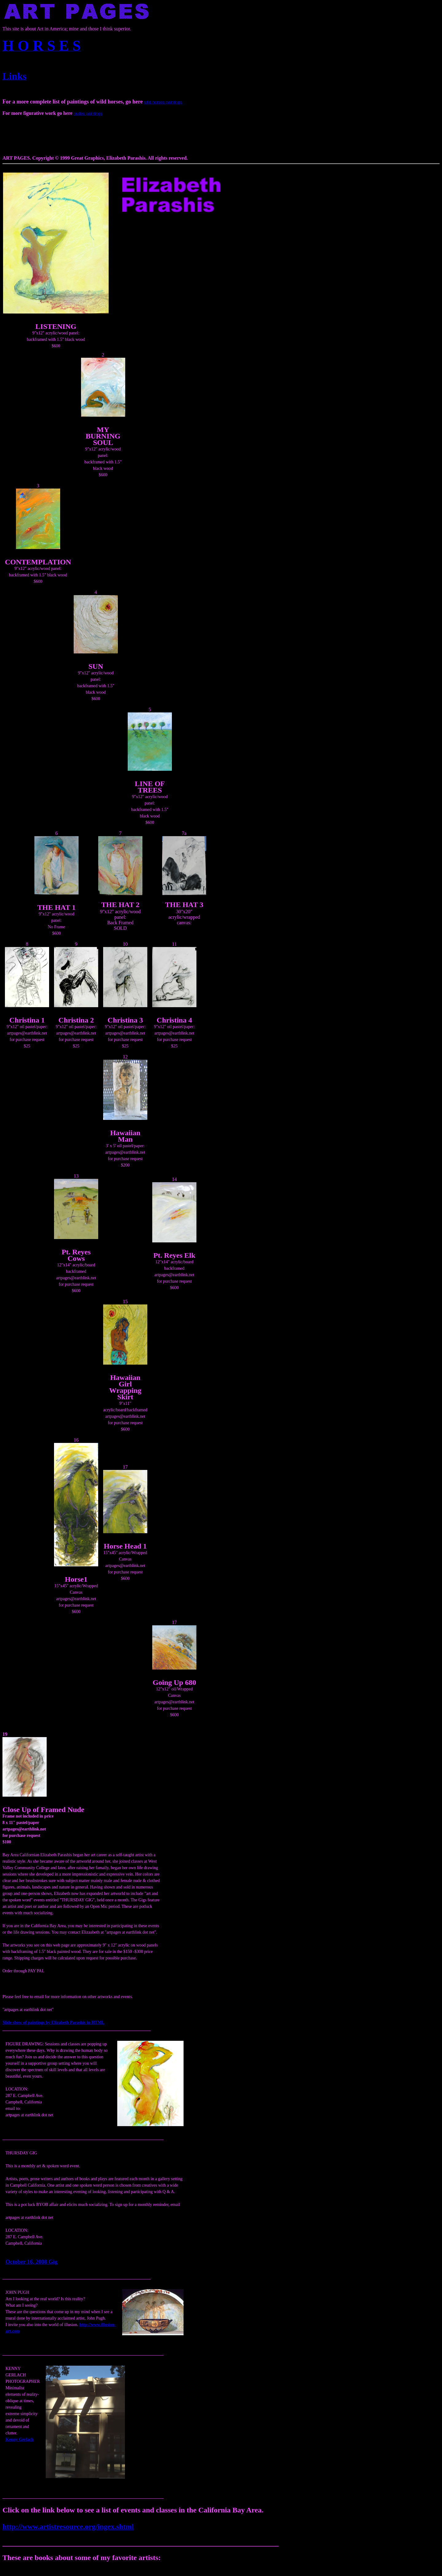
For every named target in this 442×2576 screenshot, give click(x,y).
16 (76, 1440)
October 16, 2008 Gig (31, 2261)
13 (76, 1176)
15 (125, 1301)
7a (184, 833)
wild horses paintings (163, 102)
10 (125, 944)
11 (174, 944)
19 (4, 1734)
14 (174, 1179)
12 (125, 1056)
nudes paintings (88, 113)
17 (125, 1467)
